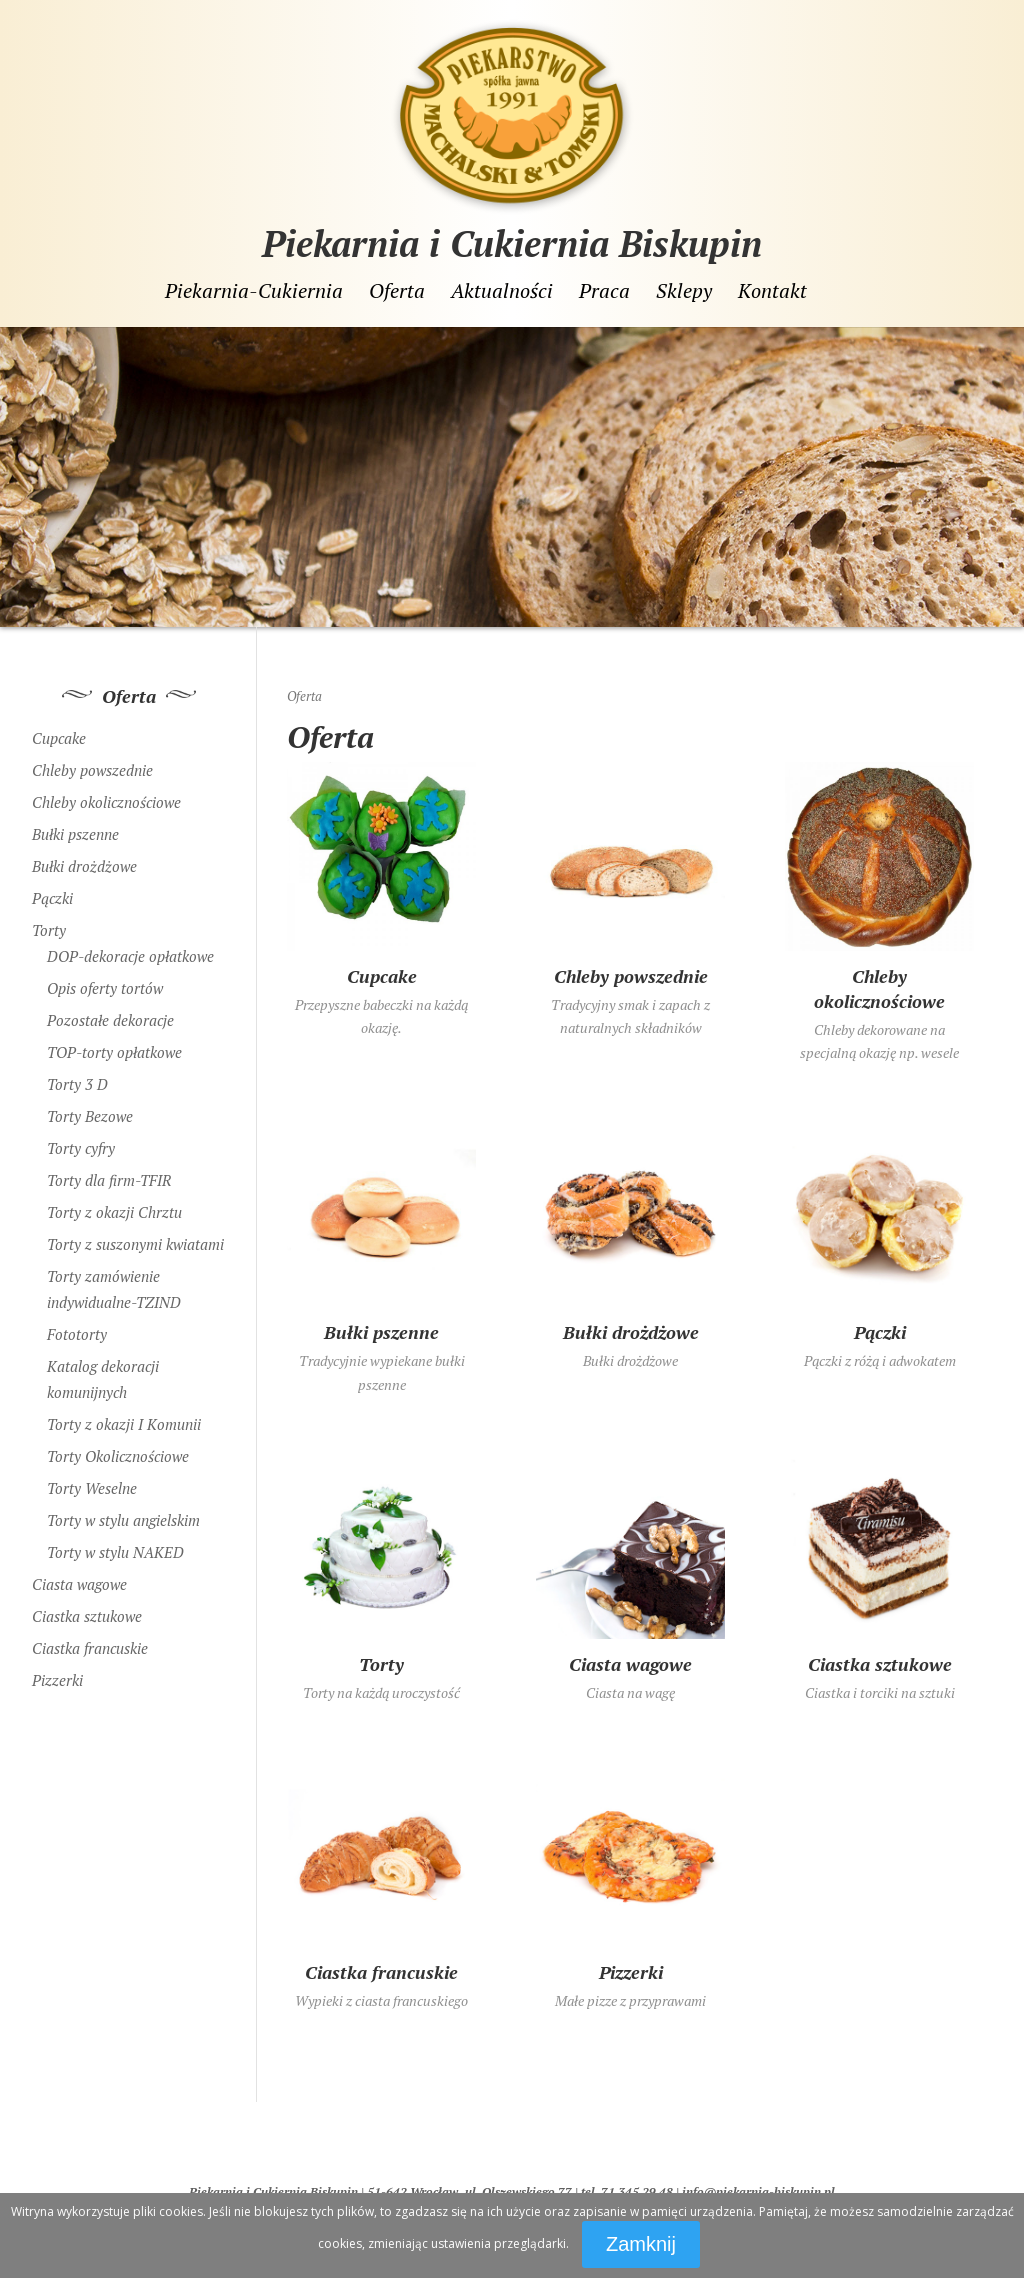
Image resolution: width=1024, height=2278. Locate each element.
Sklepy (684, 290)
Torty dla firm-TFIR (109, 1173)
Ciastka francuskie (90, 1641)
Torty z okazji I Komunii (124, 1417)
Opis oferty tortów (105, 981)
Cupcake (59, 731)
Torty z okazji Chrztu (114, 1205)
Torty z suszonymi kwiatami (135, 1237)
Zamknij (641, 2244)
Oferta (397, 290)
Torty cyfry (81, 1141)
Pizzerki (57, 1673)
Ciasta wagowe (79, 1577)
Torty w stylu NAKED (115, 1545)
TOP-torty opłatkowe (114, 1045)
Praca (604, 290)
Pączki (52, 891)
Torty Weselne (92, 1481)
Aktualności (502, 290)
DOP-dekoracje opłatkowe (130, 949)
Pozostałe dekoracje (110, 1013)
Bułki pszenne (75, 827)
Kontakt (772, 290)
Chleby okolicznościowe (106, 795)
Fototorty (77, 1327)
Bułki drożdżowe (84, 859)
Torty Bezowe (90, 1109)
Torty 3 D (77, 1077)
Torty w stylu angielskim (123, 1513)
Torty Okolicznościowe (118, 1449)
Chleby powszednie (92, 763)
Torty (49, 923)
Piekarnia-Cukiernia (254, 290)
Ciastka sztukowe (87, 1609)
